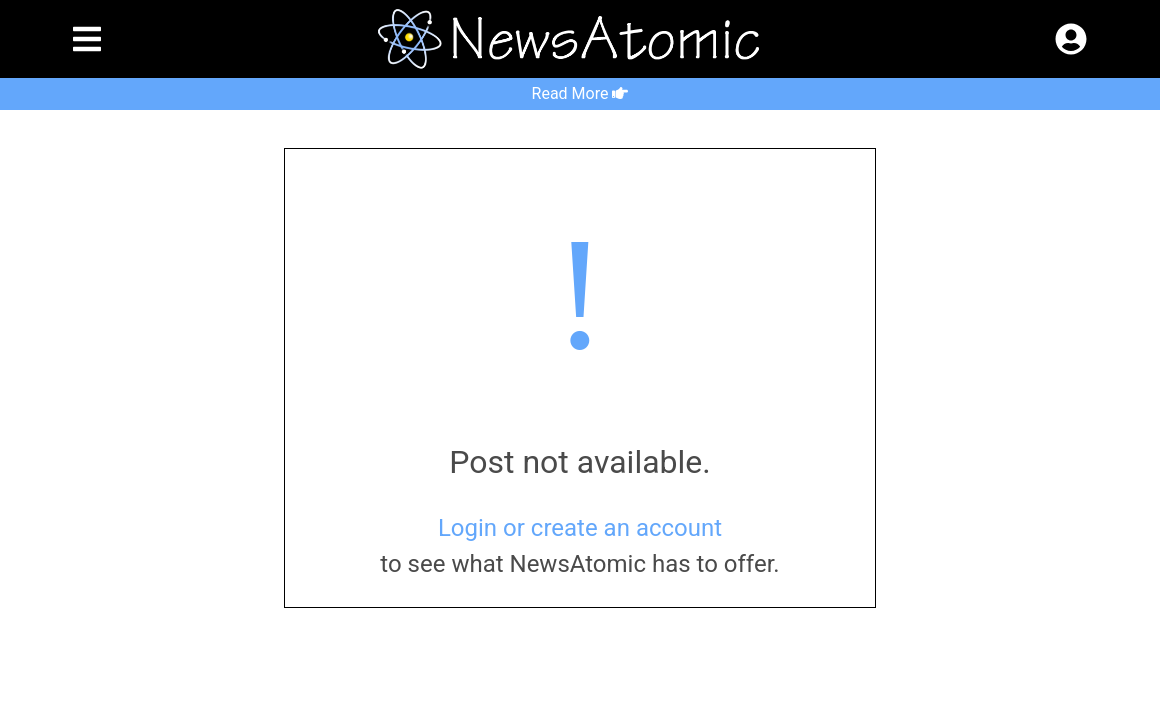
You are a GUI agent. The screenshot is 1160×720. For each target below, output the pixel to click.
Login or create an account (580, 528)
